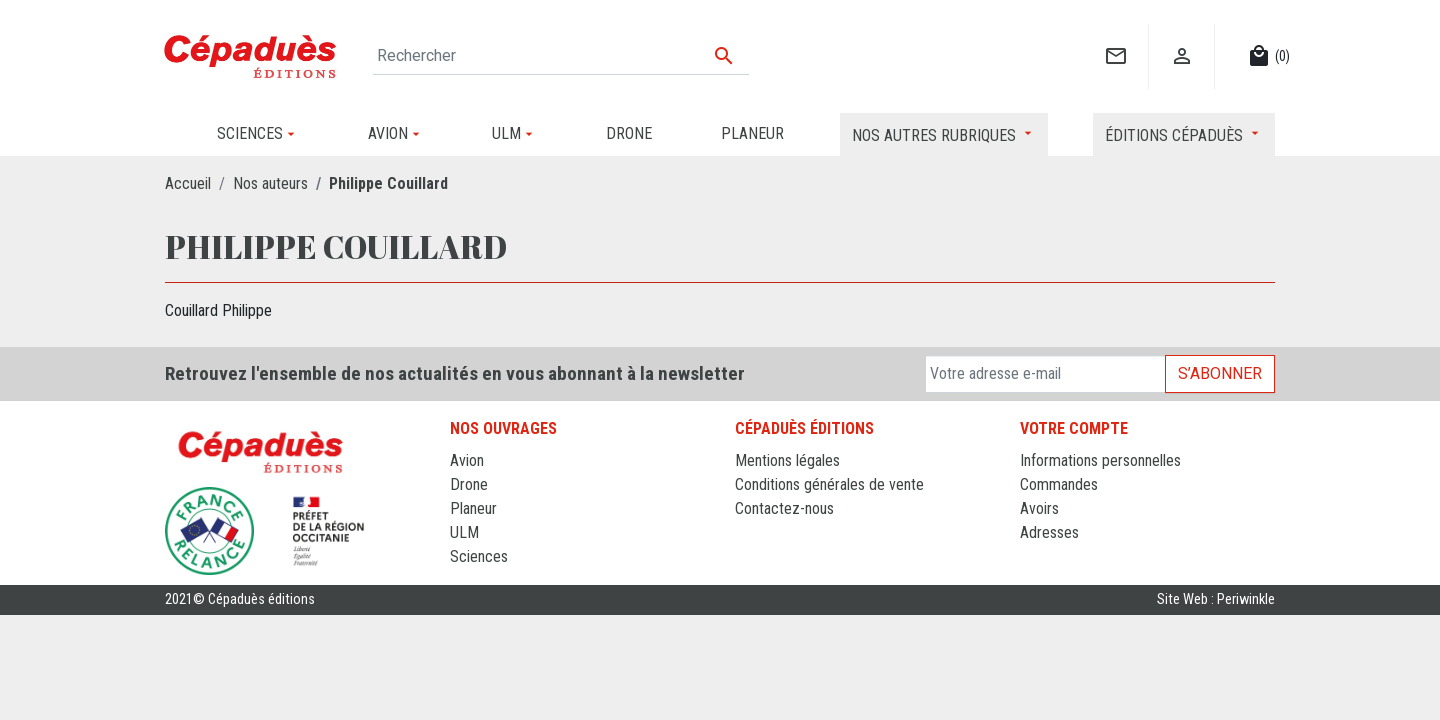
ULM (464, 532)
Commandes (1059, 484)
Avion (467, 460)
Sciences (479, 556)
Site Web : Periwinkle (1216, 599)
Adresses (1049, 532)
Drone (469, 484)
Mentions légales (787, 460)
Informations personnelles (1100, 460)
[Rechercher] (561, 56)
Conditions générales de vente (829, 484)
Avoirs (1039, 508)
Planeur (473, 508)
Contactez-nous (784, 508)
